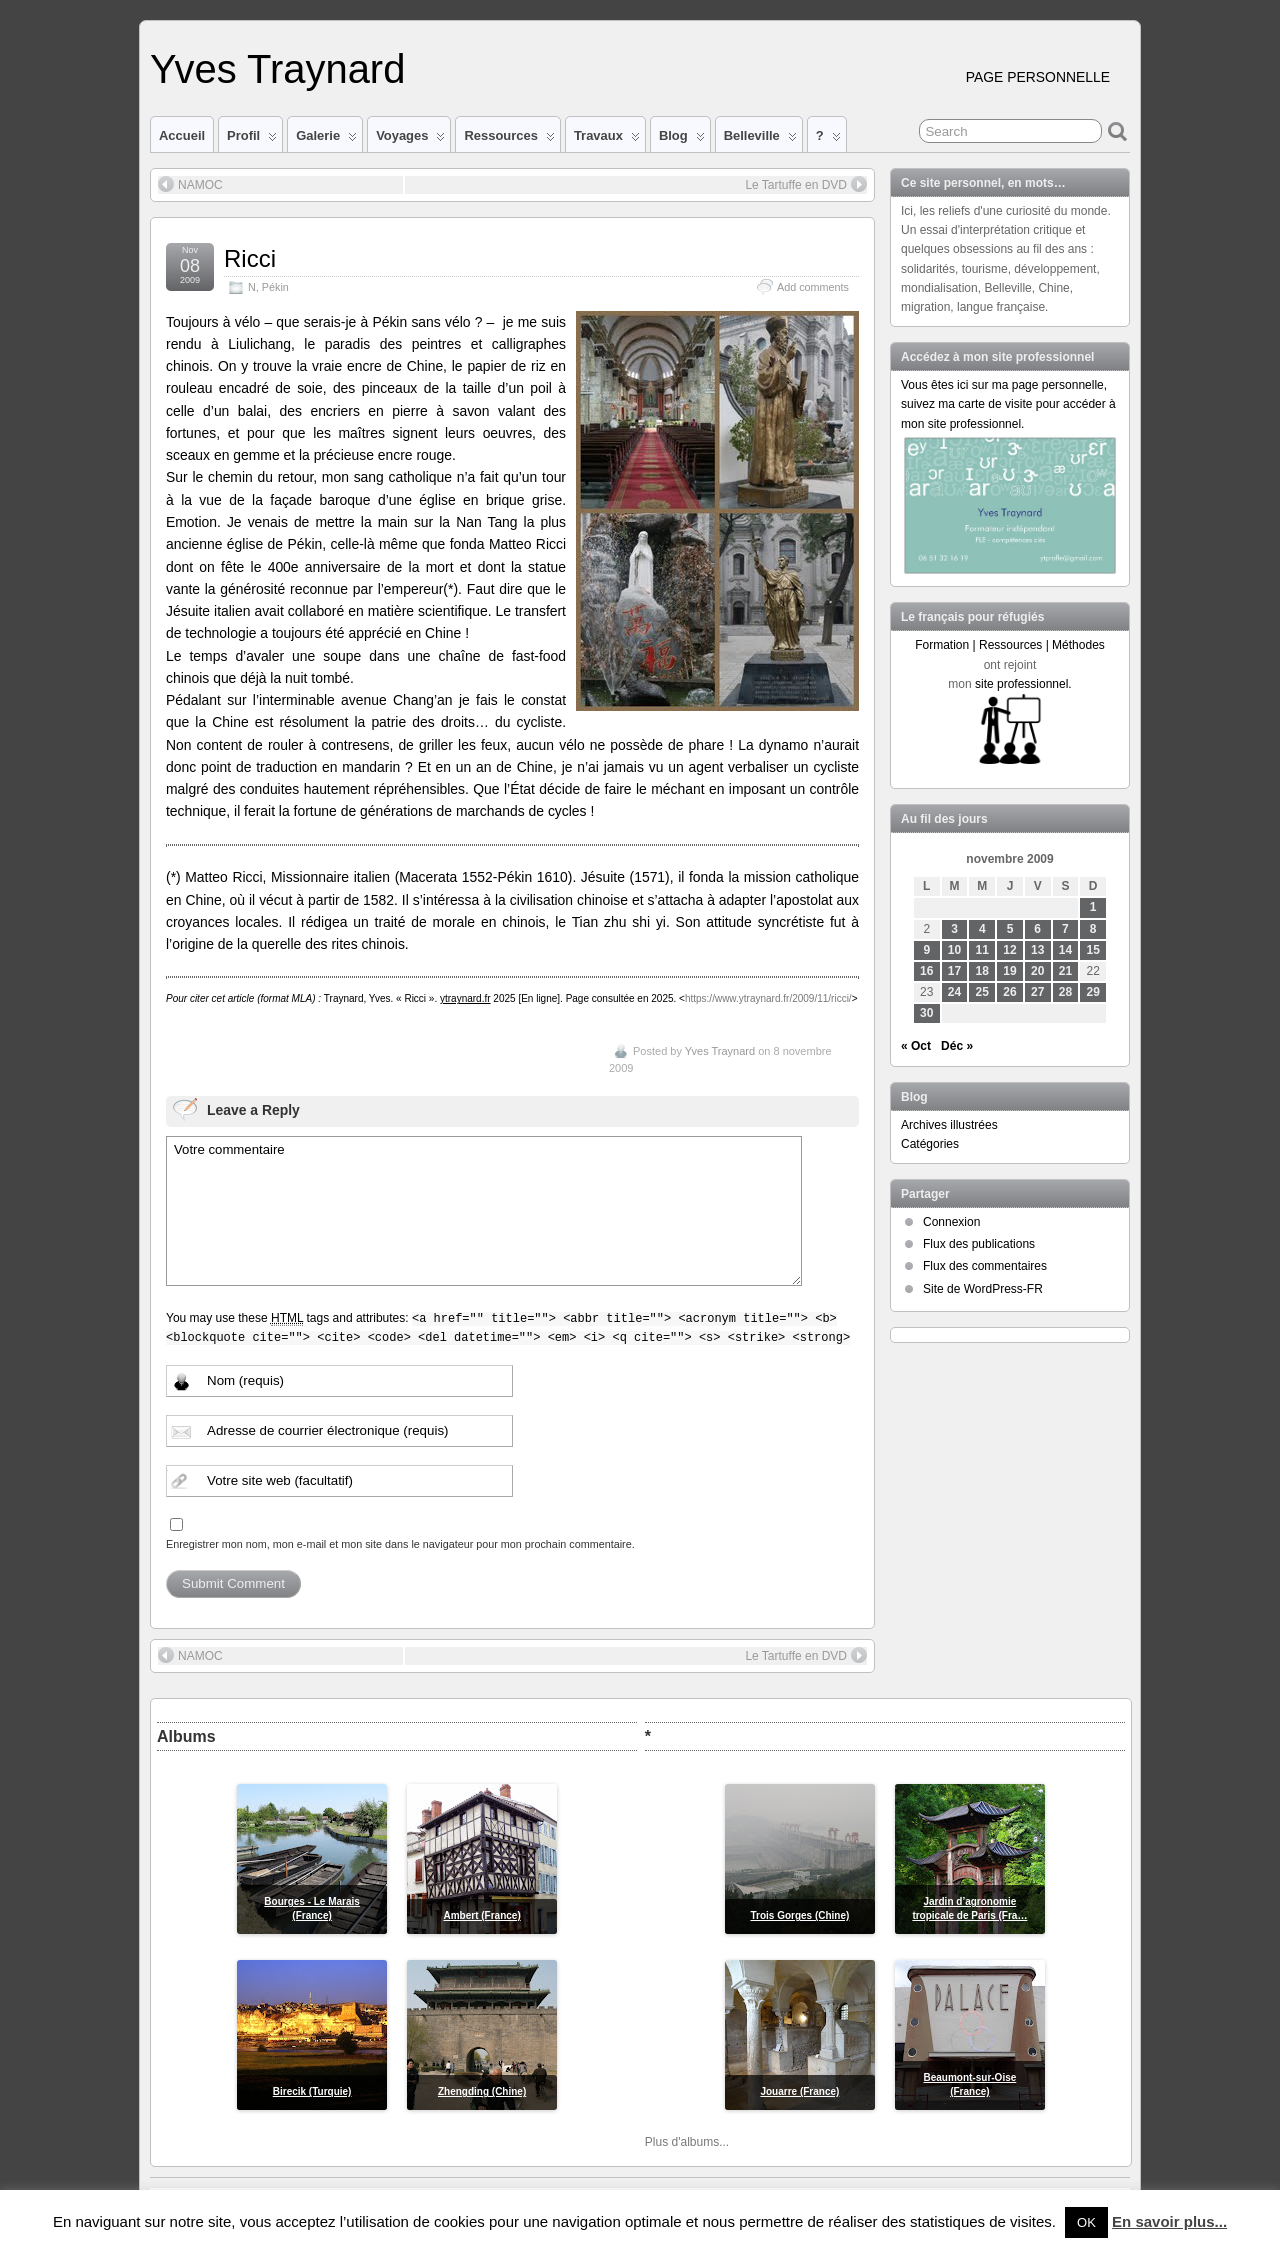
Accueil (182, 135)
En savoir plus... (1169, 2221)
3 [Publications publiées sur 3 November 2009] (954, 929)
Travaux (607, 140)
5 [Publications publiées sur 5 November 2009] (1010, 929)
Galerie (326, 140)
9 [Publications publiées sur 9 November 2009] (926, 950)
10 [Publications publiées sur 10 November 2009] (954, 950)
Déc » (957, 1046)
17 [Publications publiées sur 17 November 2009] (954, 971)
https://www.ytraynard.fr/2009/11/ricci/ (768, 998)
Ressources (509, 140)
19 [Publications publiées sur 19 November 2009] (1009, 971)
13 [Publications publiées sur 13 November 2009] (1037, 950)
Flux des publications (979, 1244)
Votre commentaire (484, 1211)
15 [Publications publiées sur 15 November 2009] (1093, 950)
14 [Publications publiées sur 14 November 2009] (1065, 950)
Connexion (951, 1222)
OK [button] (1086, 2222)
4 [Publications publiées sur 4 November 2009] (982, 929)
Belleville (760, 140)
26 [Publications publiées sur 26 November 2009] (1009, 992)
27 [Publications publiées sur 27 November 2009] (1037, 992)
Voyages (410, 140)
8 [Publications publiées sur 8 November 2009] (1093, 929)
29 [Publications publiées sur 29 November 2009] (1093, 992)
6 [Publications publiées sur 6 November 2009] (1037, 929)
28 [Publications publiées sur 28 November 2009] (1065, 992)
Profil (252, 140)
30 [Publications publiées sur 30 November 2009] (926, 1013)
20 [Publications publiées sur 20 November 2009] (1037, 971)
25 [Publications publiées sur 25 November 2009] (982, 992)
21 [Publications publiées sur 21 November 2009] (1065, 971)
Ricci (250, 258)
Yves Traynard (277, 69)
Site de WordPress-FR (983, 1289)
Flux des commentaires (985, 1266)
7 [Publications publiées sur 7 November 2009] (1065, 929)
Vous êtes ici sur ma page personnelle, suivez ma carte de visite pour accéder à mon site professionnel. (1008, 404)
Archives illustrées (949, 1125)
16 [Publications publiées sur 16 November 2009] (926, 971)
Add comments (813, 287)
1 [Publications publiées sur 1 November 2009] (1093, 907)
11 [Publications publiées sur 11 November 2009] (982, 950)
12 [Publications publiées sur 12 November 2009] (1009, 950)
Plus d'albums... (687, 2142)
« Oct (916, 1046)
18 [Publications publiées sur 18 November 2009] (982, 971)
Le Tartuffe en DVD (806, 184)
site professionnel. (1023, 684)
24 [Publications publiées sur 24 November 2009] (954, 992)
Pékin (275, 287)
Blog (682, 140)
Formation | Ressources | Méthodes (1010, 645)
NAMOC (190, 184)
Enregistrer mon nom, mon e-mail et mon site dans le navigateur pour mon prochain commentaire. (400, 1544)
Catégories (930, 1144)
